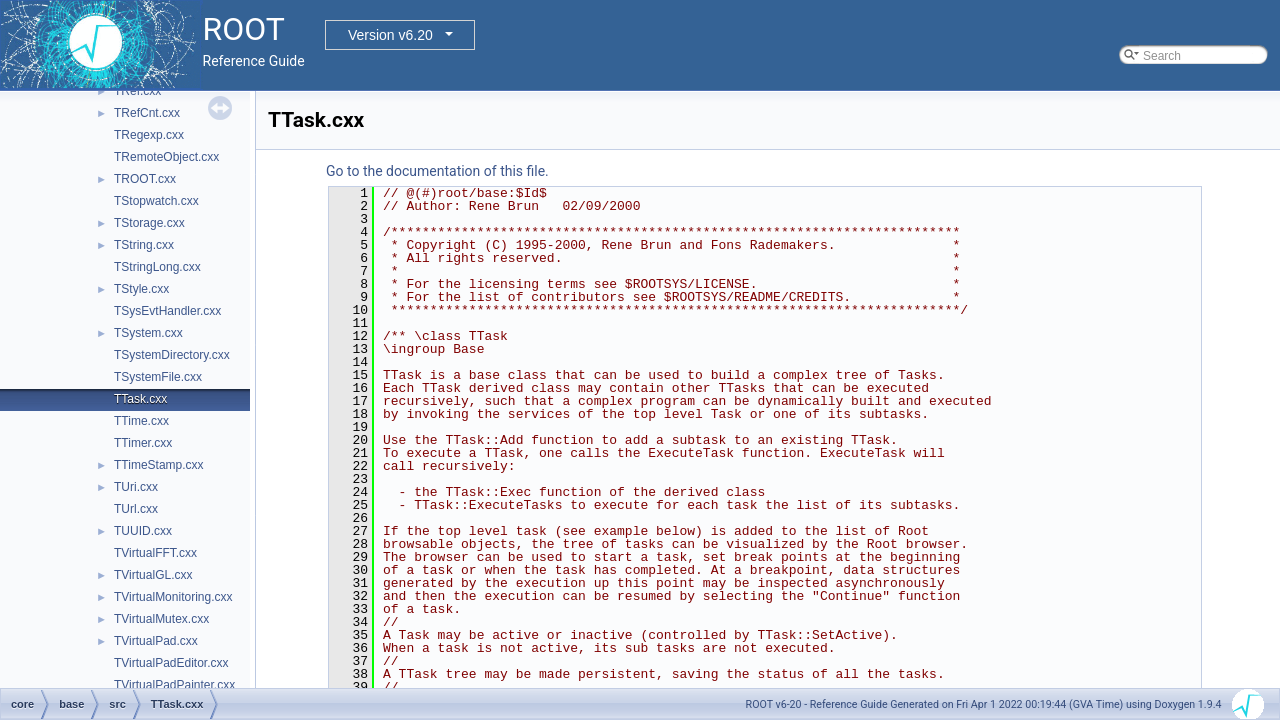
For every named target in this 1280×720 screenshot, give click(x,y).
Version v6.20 (390, 35)
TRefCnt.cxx (147, 113)
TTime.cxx (141, 421)
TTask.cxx (140, 399)
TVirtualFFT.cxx (155, 553)
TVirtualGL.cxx (153, 575)
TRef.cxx (137, 91)
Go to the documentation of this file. (437, 171)
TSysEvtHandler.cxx (167, 311)
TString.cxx (144, 245)
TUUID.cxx (143, 531)
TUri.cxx (136, 487)
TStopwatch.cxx (156, 201)
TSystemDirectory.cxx (172, 355)
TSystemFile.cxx (158, 377)
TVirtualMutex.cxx (161, 619)
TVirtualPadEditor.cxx (171, 663)
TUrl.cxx (136, 509)
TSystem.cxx (148, 333)
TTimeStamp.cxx (159, 465)
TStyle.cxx (141, 289)
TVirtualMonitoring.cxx (173, 597)
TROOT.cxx (145, 179)
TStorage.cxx (149, 223)
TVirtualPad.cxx (156, 641)
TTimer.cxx (143, 443)
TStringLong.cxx (157, 267)
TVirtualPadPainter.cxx (174, 685)
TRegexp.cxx (149, 135)
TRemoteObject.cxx (166, 157)
